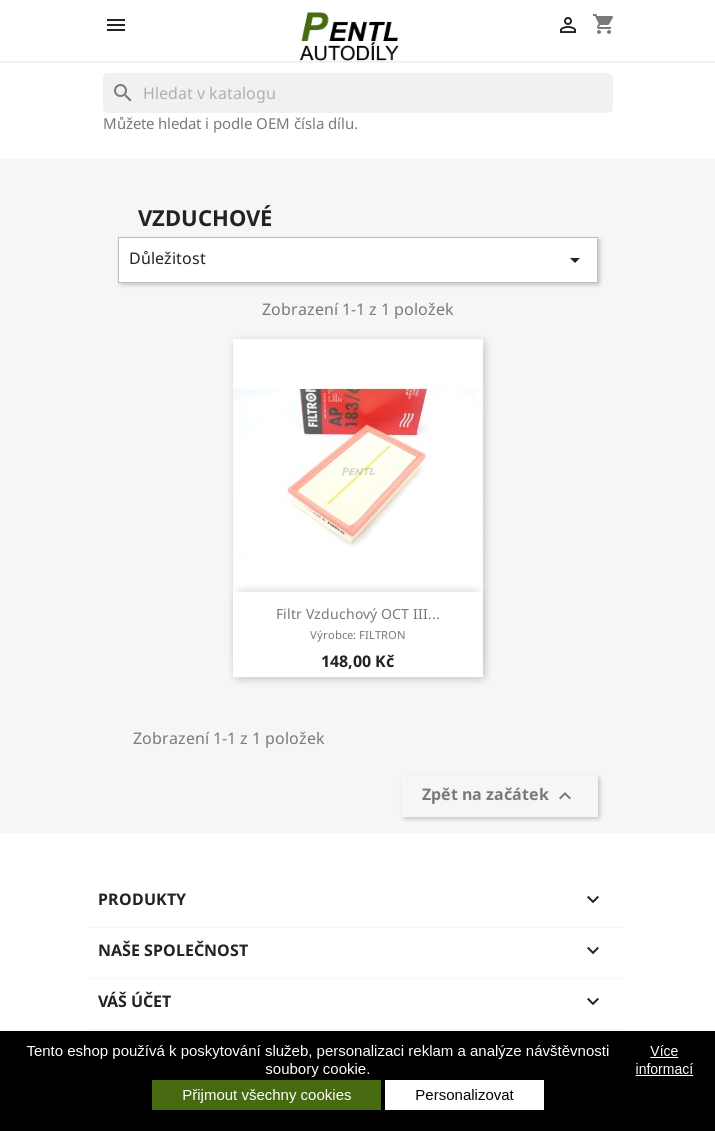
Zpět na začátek (499, 796)
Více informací (665, 1060)
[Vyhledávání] (358, 93)
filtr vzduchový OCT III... (358, 623)
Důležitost (358, 259)
